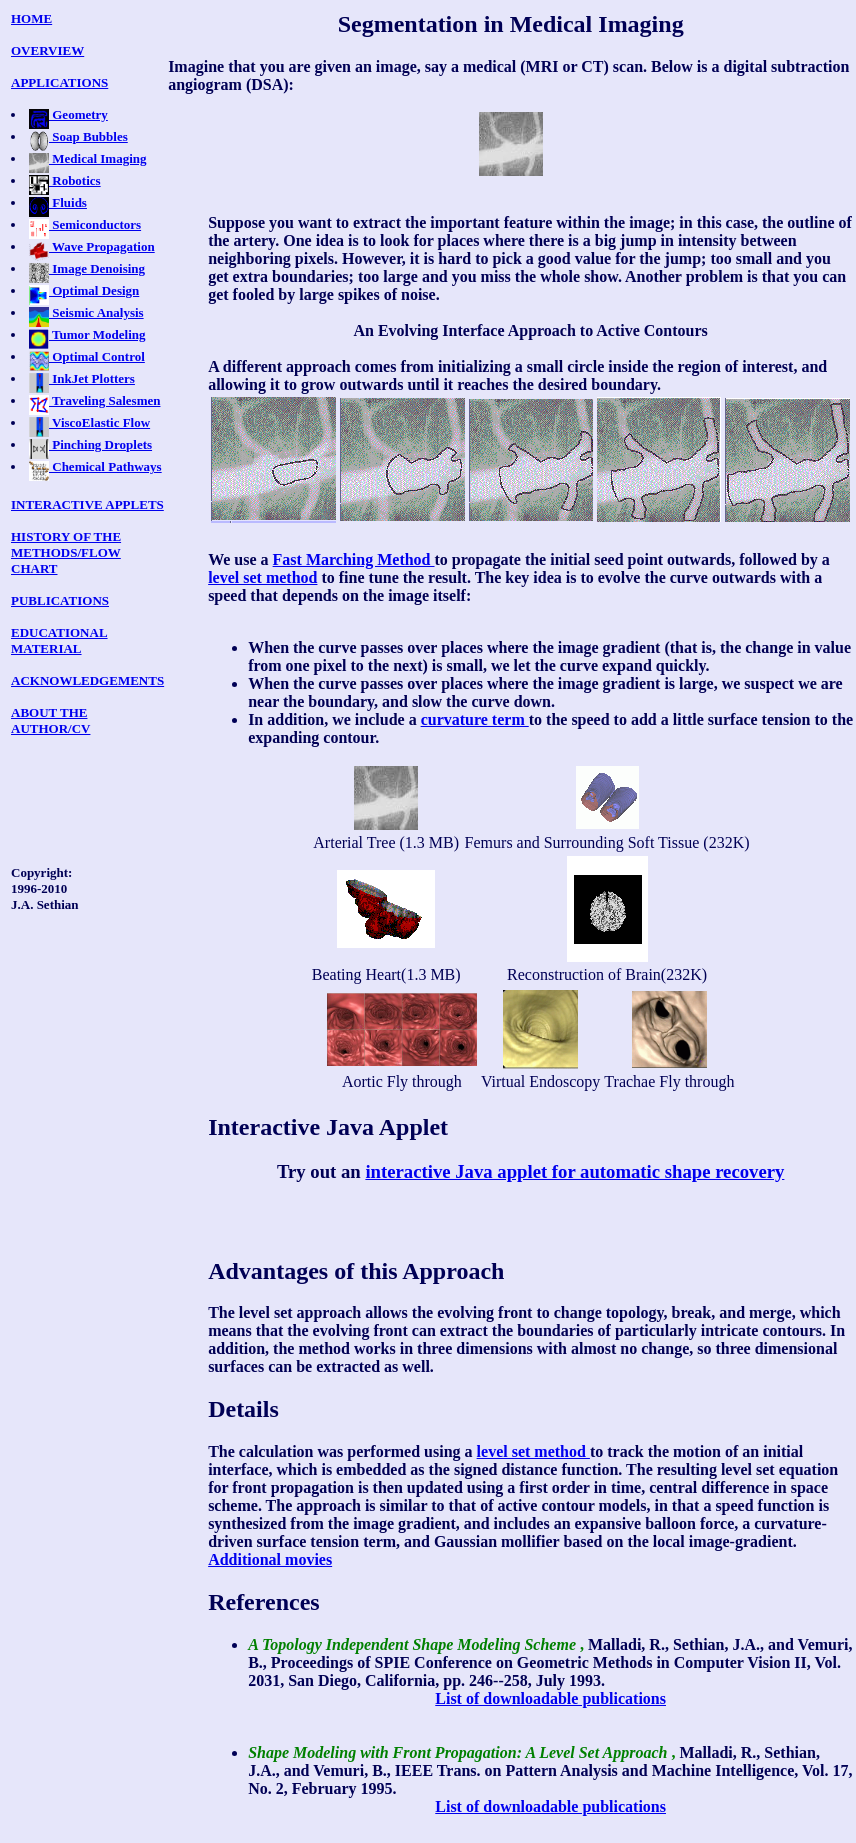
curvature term (475, 719)
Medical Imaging (88, 158)
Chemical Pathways (95, 466)
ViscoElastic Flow (89, 422)
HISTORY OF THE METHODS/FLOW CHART (66, 552)
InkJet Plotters (82, 378)
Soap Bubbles (78, 136)
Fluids (58, 202)
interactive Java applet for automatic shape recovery (574, 1171)
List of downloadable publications (550, 1698)
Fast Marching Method (354, 559)
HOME (31, 18)
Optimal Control (87, 356)
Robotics (65, 180)
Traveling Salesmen (94, 400)
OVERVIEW (47, 50)
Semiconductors (85, 224)
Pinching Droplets (90, 444)
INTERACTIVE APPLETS (87, 504)
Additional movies (270, 1559)
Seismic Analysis (86, 312)
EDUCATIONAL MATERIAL (59, 640)
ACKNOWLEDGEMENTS (87, 680)
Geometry (68, 114)
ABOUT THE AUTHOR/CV (50, 720)
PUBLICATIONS (60, 600)
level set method (262, 577)
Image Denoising (87, 268)
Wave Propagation (92, 246)
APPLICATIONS (59, 82)
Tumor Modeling (87, 334)
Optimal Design (84, 290)
